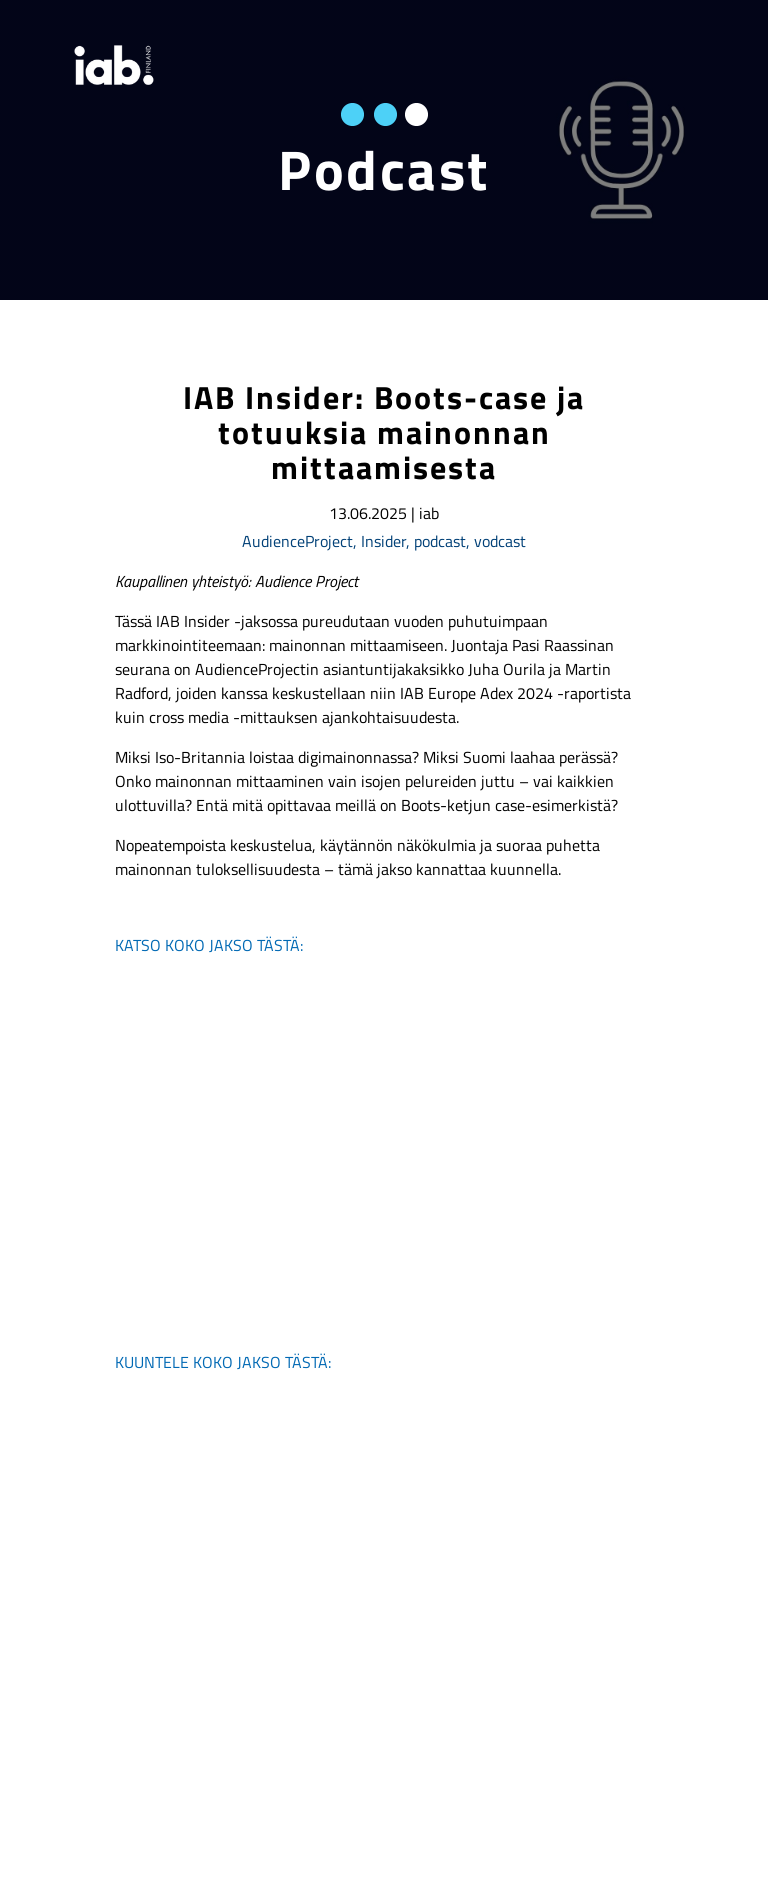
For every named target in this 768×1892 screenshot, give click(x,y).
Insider (387, 541)
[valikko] (704, 65)
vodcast (500, 541)
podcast (444, 541)
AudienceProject (301, 541)
